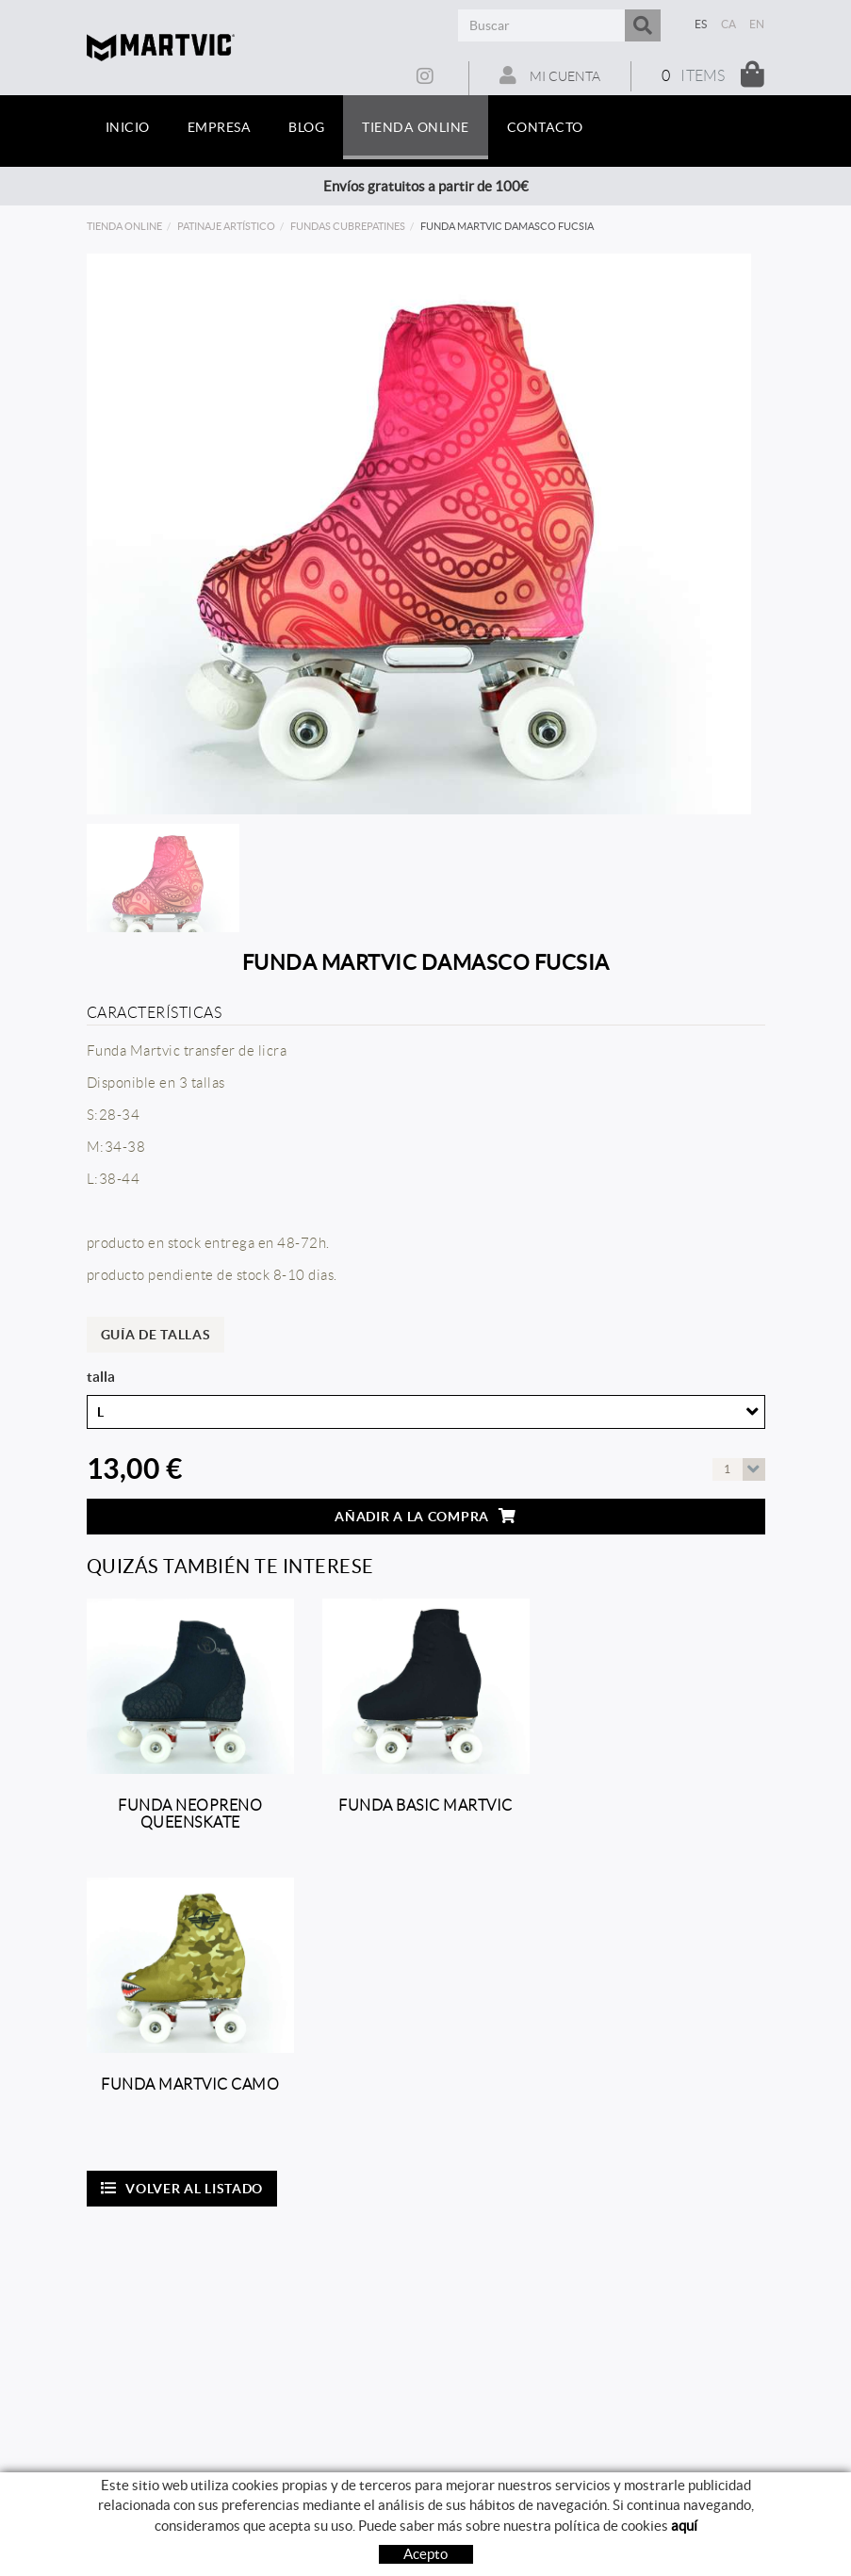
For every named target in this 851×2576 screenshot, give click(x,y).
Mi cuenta (549, 75)
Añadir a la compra (425, 1516)
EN (757, 24)
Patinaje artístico (226, 226)
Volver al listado (182, 2188)
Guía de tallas (156, 1334)
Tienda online (124, 226)
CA (729, 24)
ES (701, 24)
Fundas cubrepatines (347, 226)
